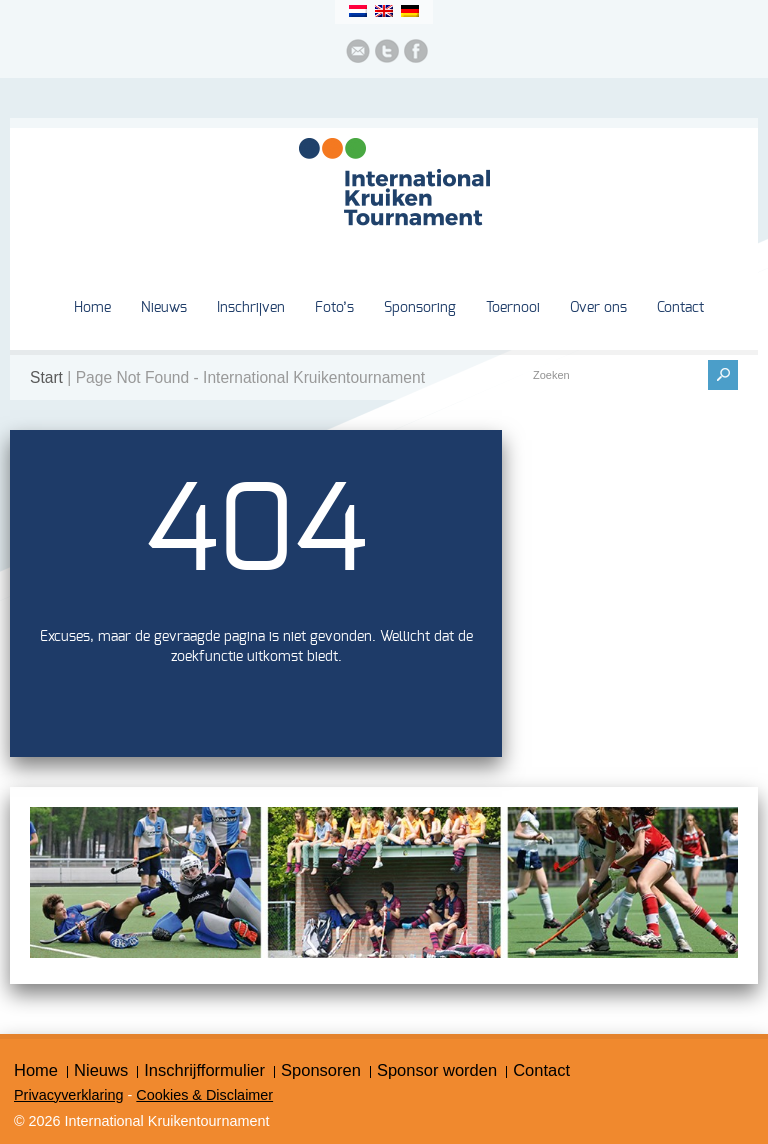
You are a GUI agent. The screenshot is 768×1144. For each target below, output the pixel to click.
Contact (680, 308)
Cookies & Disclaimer (204, 1095)
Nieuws (164, 308)
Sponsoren (321, 1070)
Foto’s (334, 308)
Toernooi (513, 308)
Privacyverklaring (69, 1095)
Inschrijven (251, 308)
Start (46, 377)
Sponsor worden (437, 1070)
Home (92, 308)
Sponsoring (420, 308)
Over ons (598, 308)
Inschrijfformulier (204, 1070)
